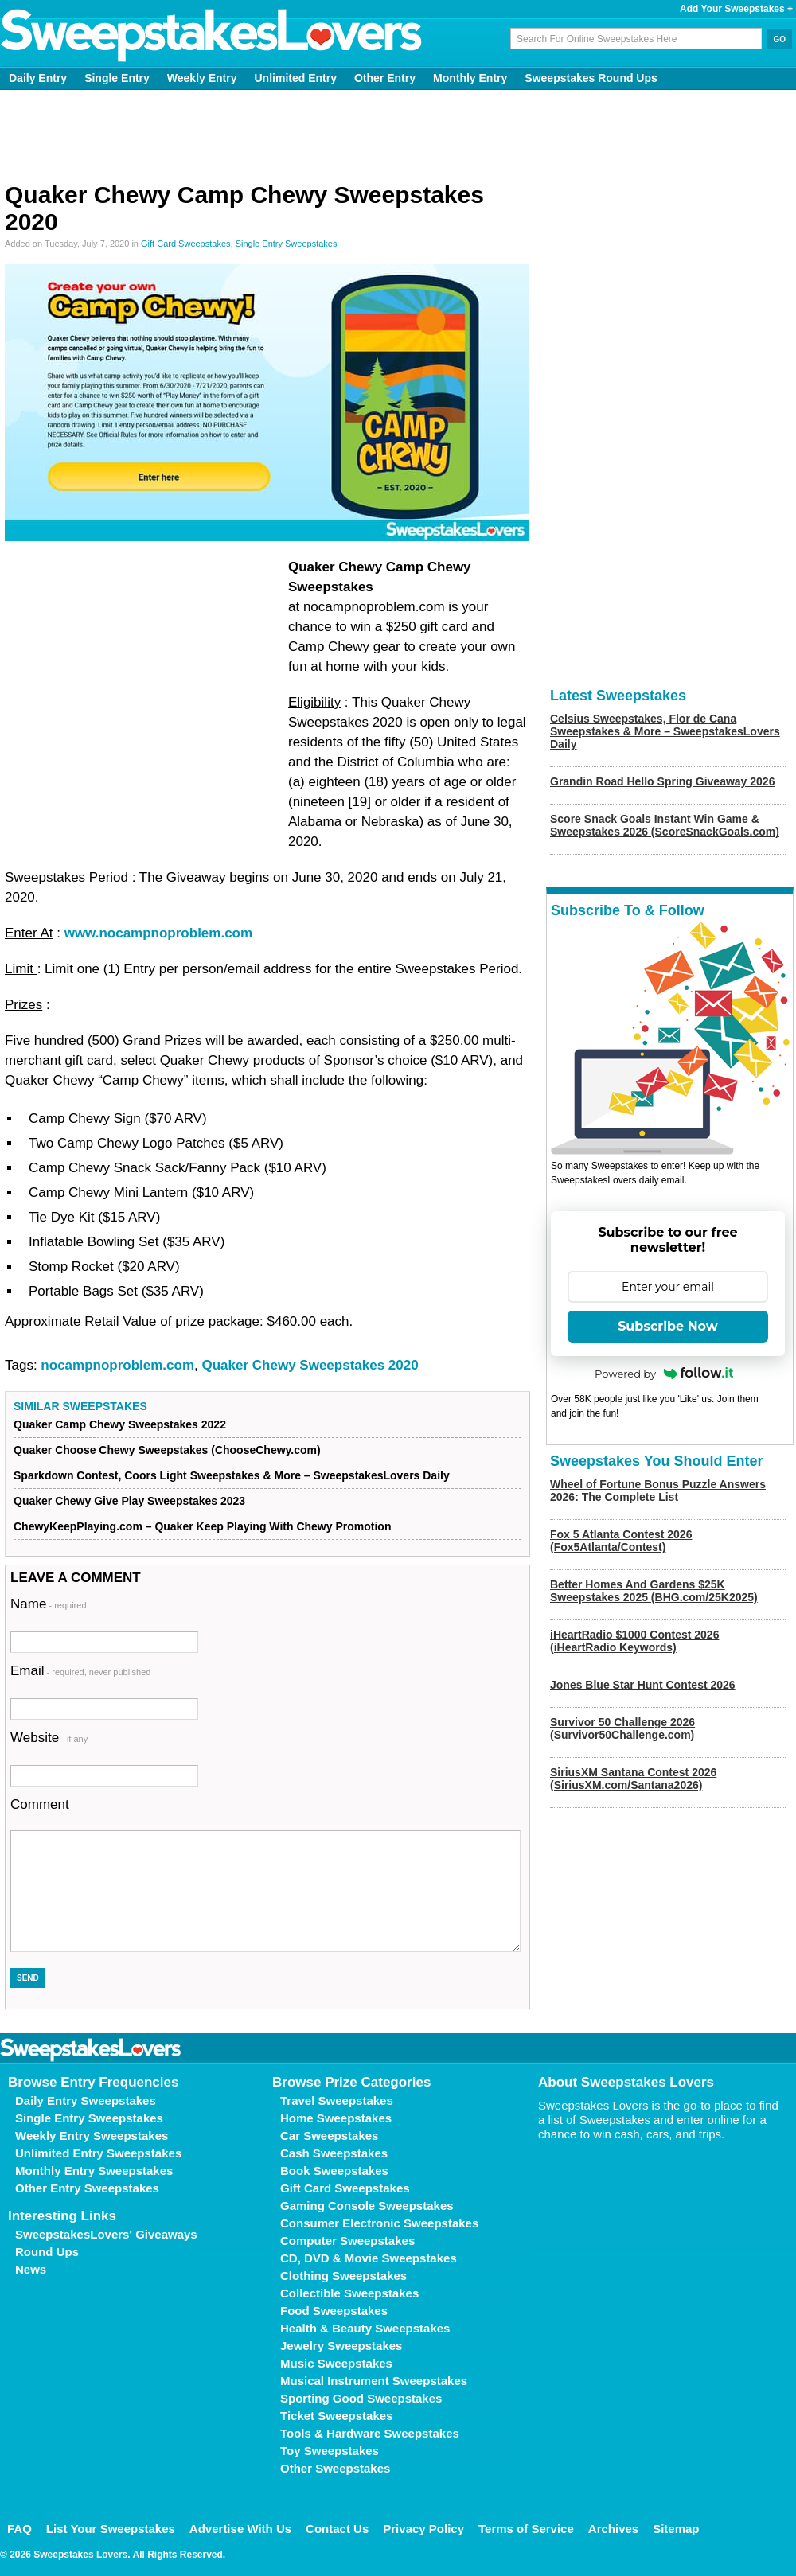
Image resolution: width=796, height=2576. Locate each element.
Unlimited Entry (296, 78)
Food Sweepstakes (334, 2310)
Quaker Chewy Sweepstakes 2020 (310, 1365)
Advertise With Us (240, 2528)
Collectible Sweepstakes (349, 2293)
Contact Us (337, 2528)
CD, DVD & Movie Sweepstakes (368, 2258)
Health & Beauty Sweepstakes (365, 2328)
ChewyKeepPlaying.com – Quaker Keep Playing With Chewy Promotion (202, 1526)
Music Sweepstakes (336, 2363)
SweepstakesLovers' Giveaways (106, 2234)
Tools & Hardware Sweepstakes (369, 2433)
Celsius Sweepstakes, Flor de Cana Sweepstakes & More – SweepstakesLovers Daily (665, 731)
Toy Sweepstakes (329, 2450)
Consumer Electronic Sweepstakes (379, 2223)
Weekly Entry (202, 78)
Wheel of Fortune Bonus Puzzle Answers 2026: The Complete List (658, 1490)
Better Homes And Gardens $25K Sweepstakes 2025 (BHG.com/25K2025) (654, 1591)
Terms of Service (526, 2528)
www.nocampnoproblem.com (158, 933)
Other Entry (385, 78)
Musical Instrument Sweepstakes (373, 2380)
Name (48, 1603)
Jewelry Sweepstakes (341, 2345)
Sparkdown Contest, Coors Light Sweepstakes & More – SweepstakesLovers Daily (232, 1475)
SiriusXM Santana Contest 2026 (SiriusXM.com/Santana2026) (633, 1778)
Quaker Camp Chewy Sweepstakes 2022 (120, 1424)
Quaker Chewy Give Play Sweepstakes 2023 (129, 1501)
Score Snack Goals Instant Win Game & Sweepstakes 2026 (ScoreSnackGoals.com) (664, 825)
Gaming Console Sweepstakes (367, 2205)
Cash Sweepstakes (334, 2153)
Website (49, 1737)
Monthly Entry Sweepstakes (94, 2170)
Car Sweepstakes (329, 2135)
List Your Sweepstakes (110, 2528)
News (30, 2269)
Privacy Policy (423, 2528)
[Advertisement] (398, 130)
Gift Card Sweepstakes (186, 243)
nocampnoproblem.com (117, 1365)
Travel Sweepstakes (336, 2100)
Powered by (664, 1373)
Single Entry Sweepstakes (287, 243)
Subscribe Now (668, 1326)
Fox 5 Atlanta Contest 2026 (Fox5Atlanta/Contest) (621, 1540)
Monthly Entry (470, 78)
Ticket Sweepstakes (336, 2415)
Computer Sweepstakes (347, 2240)
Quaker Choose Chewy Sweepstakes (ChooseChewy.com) (167, 1450)
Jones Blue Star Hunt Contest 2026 (643, 1684)
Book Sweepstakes (334, 2170)
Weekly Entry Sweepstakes (91, 2135)
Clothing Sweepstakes (343, 2275)
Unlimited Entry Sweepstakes (98, 2153)
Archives (613, 2528)
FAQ (19, 2528)
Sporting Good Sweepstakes (361, 2398)
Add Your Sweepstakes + (736, 8)
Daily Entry (38, 78)
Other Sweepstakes (335, 2468)
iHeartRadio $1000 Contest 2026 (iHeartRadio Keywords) (634, 1641)
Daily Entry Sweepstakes (85, 2100)
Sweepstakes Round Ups (591, 78)
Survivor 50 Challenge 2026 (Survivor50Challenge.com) (622, 1728)
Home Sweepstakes (336, 2118)
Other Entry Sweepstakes (87, 2188)
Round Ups (47, 2251)
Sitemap (676, 2528)
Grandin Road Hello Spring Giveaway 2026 (662, 781)
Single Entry (117, 78)
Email (80, 1670)
